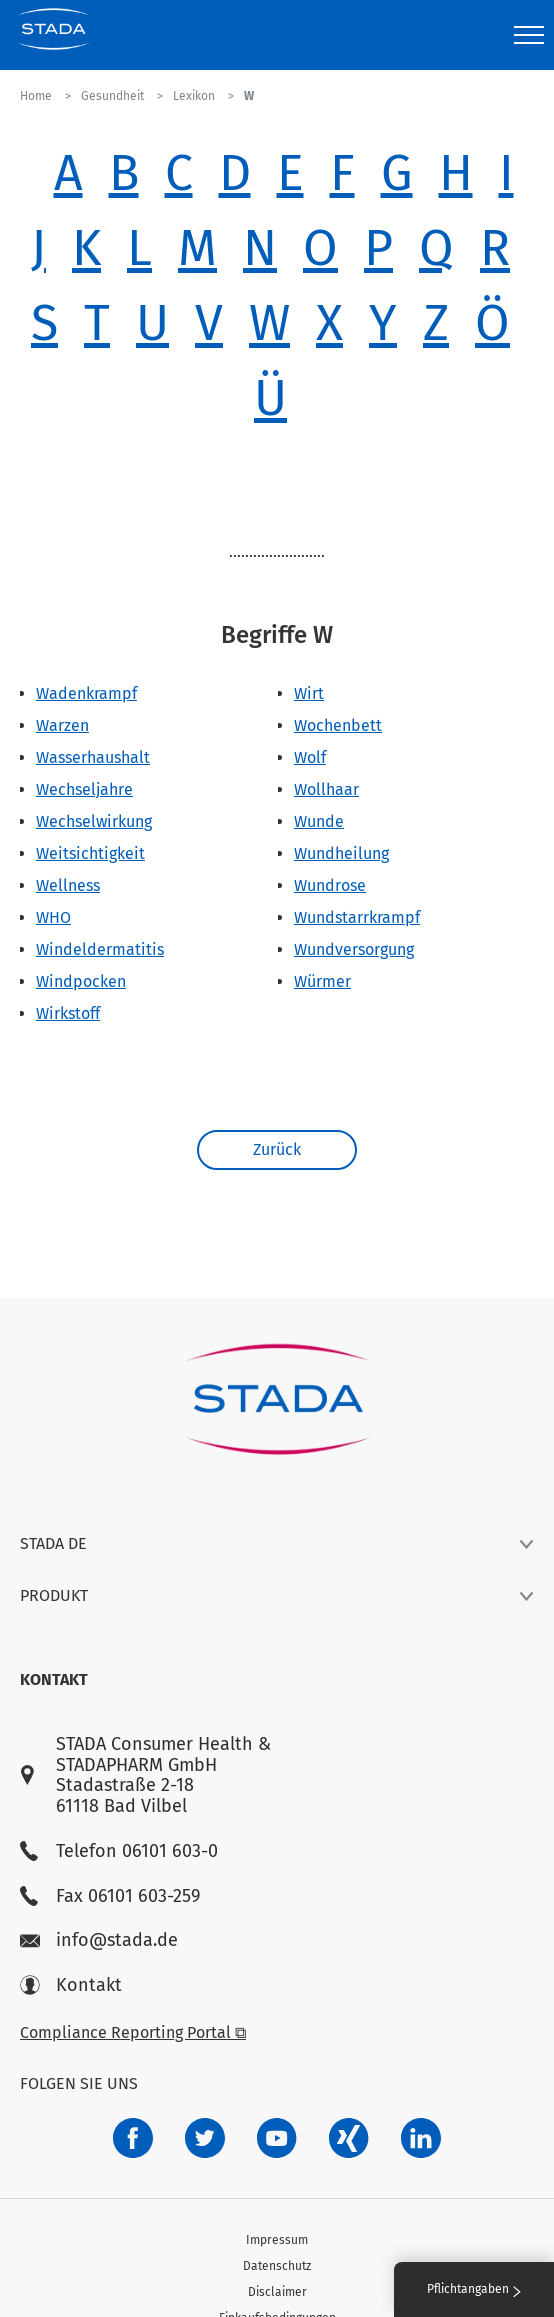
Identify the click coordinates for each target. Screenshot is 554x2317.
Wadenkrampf (86, 693)
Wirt (309, 693)
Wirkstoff (68, 1013)
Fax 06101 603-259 (110, 1896)
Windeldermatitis (100, 949)
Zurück (277, 1149)
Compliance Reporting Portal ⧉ (133, 2032)
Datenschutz (277, 2266)
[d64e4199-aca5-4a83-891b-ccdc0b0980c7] (421, 2138)
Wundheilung (341, 853)
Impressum (277, 2240)
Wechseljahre (84, 789)
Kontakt (71, 1985)
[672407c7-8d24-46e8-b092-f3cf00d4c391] (133, 2138)
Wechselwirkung (94, 821)
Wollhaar (326, 789)
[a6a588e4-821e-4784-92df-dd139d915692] (205, 2138)
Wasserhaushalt (93, 757)
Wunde (319, 821)
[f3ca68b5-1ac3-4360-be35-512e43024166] (277, 2138)
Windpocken (81, 981)
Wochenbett (338, 725)
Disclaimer (277, 2292)
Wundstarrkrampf (357, 917)
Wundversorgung (354, 949)
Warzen (62, 725)
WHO (53, 917)
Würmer (322, 981)
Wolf (310, 757)
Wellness (68, 885)
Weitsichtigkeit (90, 853)
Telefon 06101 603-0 (119, 1851)
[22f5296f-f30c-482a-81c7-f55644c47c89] (349, 2138)
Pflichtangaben (474, 2289)
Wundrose (330, 885)
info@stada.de (99, 1940)
